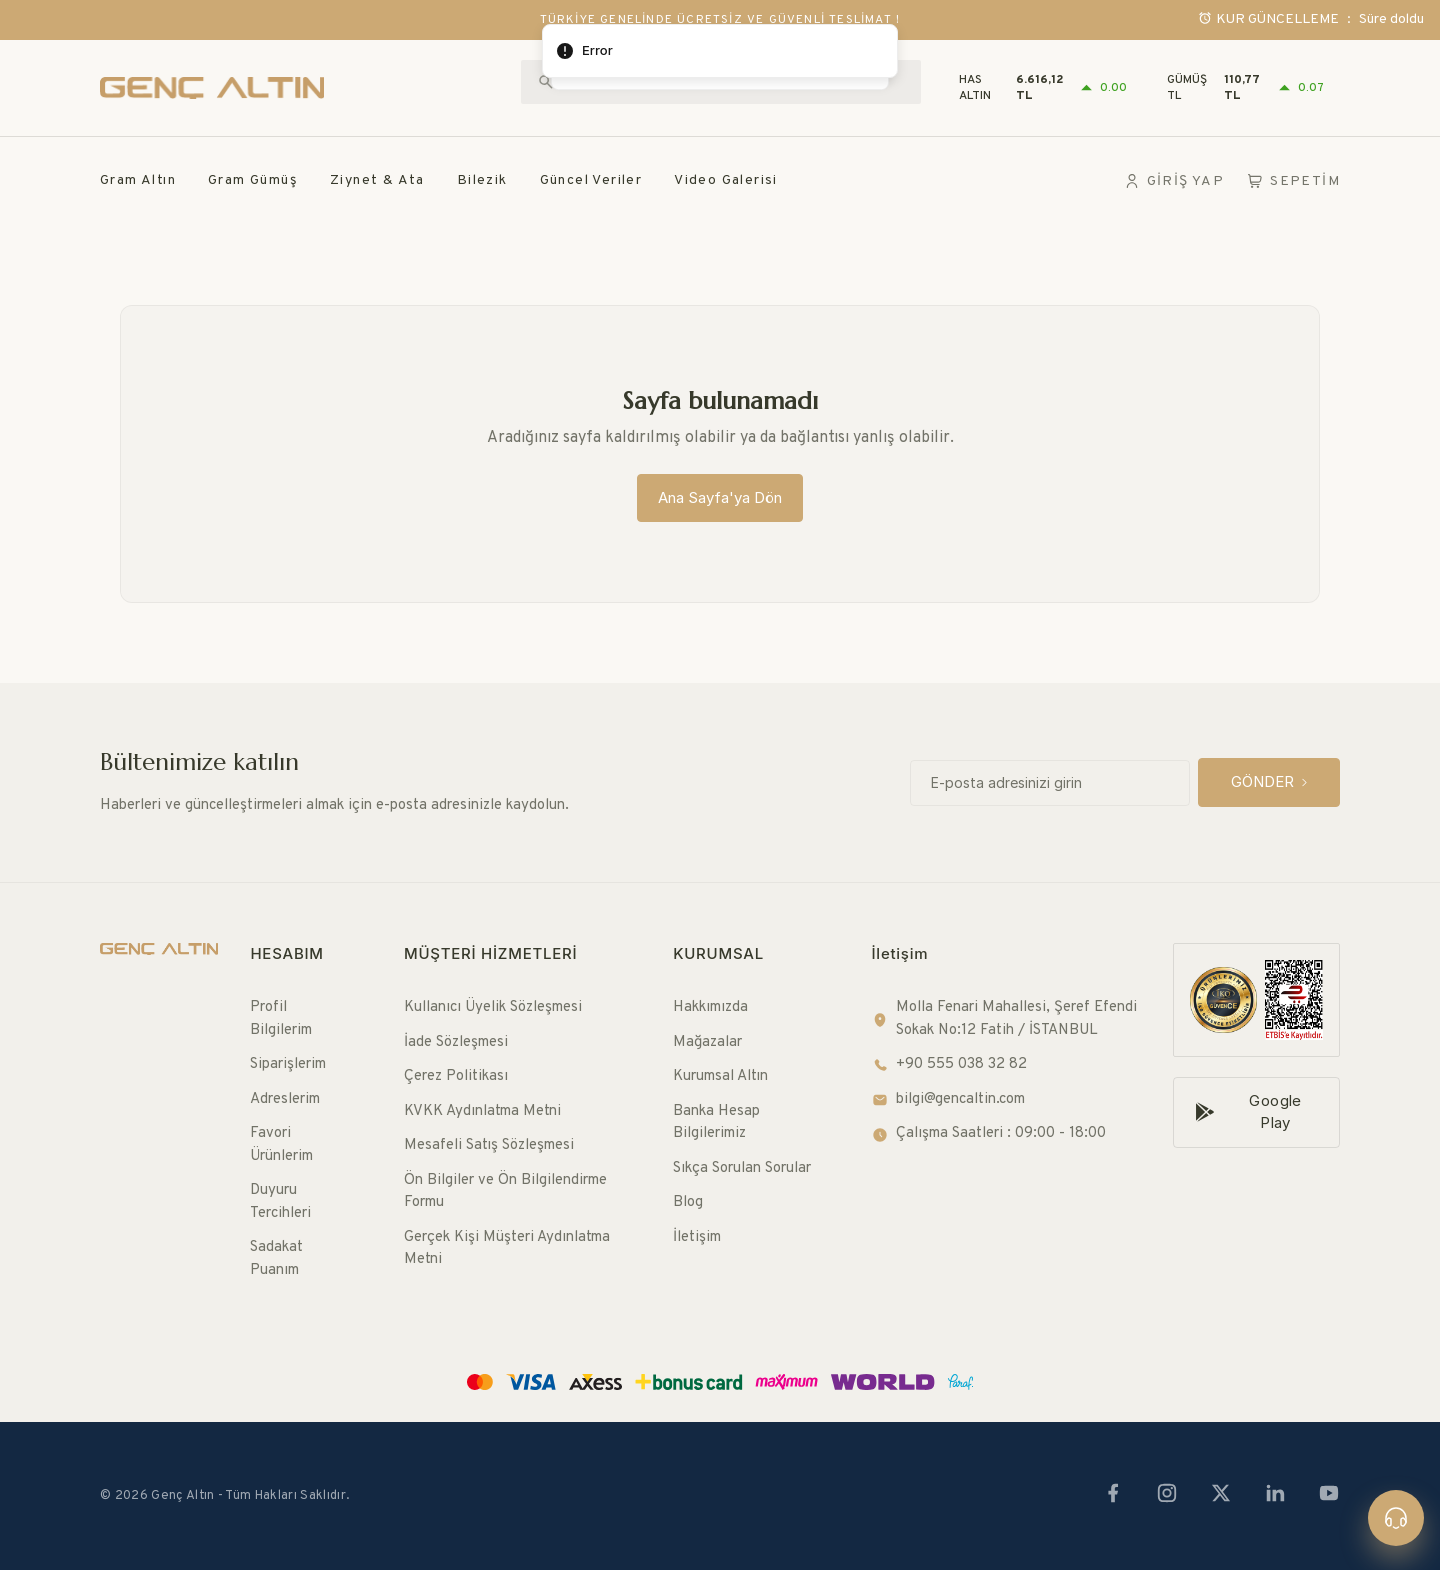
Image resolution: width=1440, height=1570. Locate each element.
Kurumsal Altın (720, 1076)
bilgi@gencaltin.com (948, 1099)
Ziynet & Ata (377, 180)
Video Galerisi (726, 180)
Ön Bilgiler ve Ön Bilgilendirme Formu (505, 1192)
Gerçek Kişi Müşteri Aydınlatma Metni (507, 1249)
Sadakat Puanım (276, 1259)
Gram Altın (138, 180)
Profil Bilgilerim (281, 1019)
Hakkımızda (710, 1007)
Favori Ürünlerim (281, 1145)
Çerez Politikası (456, 1076)
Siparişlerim (288, 1064)
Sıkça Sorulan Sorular (742, 1168)
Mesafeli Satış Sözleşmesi (489, 1145)
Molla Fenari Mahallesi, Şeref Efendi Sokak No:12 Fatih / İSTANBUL (1004, 1019)
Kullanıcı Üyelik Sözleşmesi (493, 1007)
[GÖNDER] (1269, 782)
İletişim (697, 1237)
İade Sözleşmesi (456, 1042)
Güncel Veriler (591, 180)
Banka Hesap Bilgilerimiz (716, 1123)
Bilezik (482, 180)
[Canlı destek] (1396, 1518)
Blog (688, 1202)
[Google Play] (1256, 1112)
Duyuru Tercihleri (280, 1202)
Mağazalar (707, 1042)
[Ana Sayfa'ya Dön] (720, 498)
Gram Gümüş (253, 180)
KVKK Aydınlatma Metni (482, 1111)
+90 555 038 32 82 (949, 1064)
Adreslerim (285, 1099)
